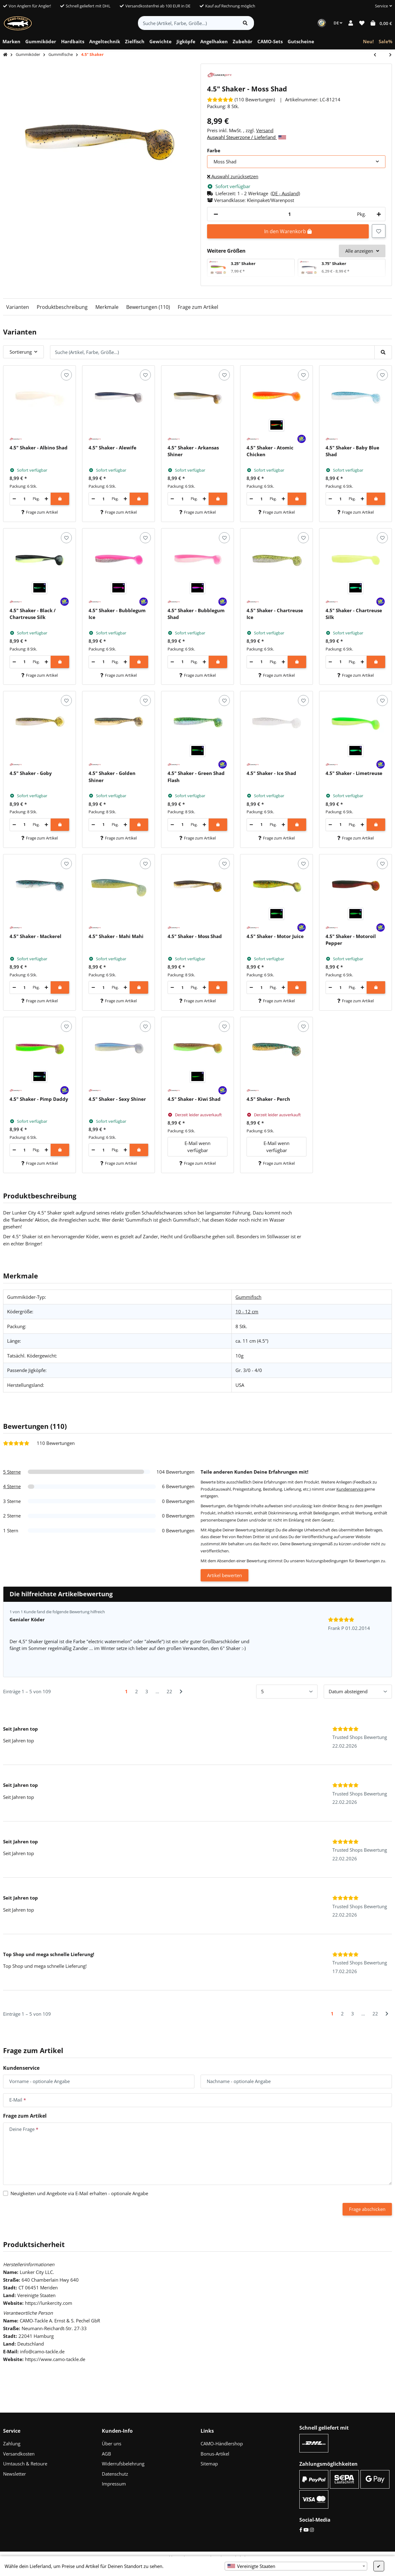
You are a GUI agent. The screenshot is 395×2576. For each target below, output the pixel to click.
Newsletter (14, 2474)
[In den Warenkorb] (60, 499)
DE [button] (338, 23)
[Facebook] (300, 2530)
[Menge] (289, 214)
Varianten (17, 307)
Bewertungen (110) (148, 307)
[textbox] (296, 2566)
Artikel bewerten (224, 1575)
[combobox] (296, 2566)
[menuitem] (11, 41)
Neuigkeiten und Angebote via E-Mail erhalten (79, 2193)
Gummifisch (248, 1297)
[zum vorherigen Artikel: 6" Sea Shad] (378, 55)
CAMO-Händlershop (222, 2443)
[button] (381, 6)
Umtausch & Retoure (25, 2463)
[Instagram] (312, 2530)
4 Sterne (12, 1486)
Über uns (111, 2443)
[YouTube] (306, 2530)
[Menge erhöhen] (377, 214)
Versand (264, 130)
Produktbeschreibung (62, 307)
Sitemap (209, 2463)
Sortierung (21, 352)
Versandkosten (19, 2454)
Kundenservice (350, 1489)
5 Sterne (12, 1472)
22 (169, 1691)
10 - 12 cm (246, 1311)
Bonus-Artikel (215, 2454)
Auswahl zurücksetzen (232, 176)
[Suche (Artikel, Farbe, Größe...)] (187, 23)
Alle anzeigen (362, 251)
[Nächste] (181, 1691)
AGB (106, 2454)
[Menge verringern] (215, 214)
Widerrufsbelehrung (123, 2463)
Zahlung (11, 2443)
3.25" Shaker (243, 263)
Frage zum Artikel (198, 307)
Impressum (114, 2484)
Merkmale (106, 307)
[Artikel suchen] (245, 23)
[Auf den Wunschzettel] (378, 231)
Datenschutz (115, 2474)
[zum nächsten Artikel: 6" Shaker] (387, 55)
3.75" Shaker (334, 263)
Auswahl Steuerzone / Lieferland (246, 137)
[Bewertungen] (241, 99)
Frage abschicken (367, 2209)
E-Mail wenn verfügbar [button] (197, 1146)
